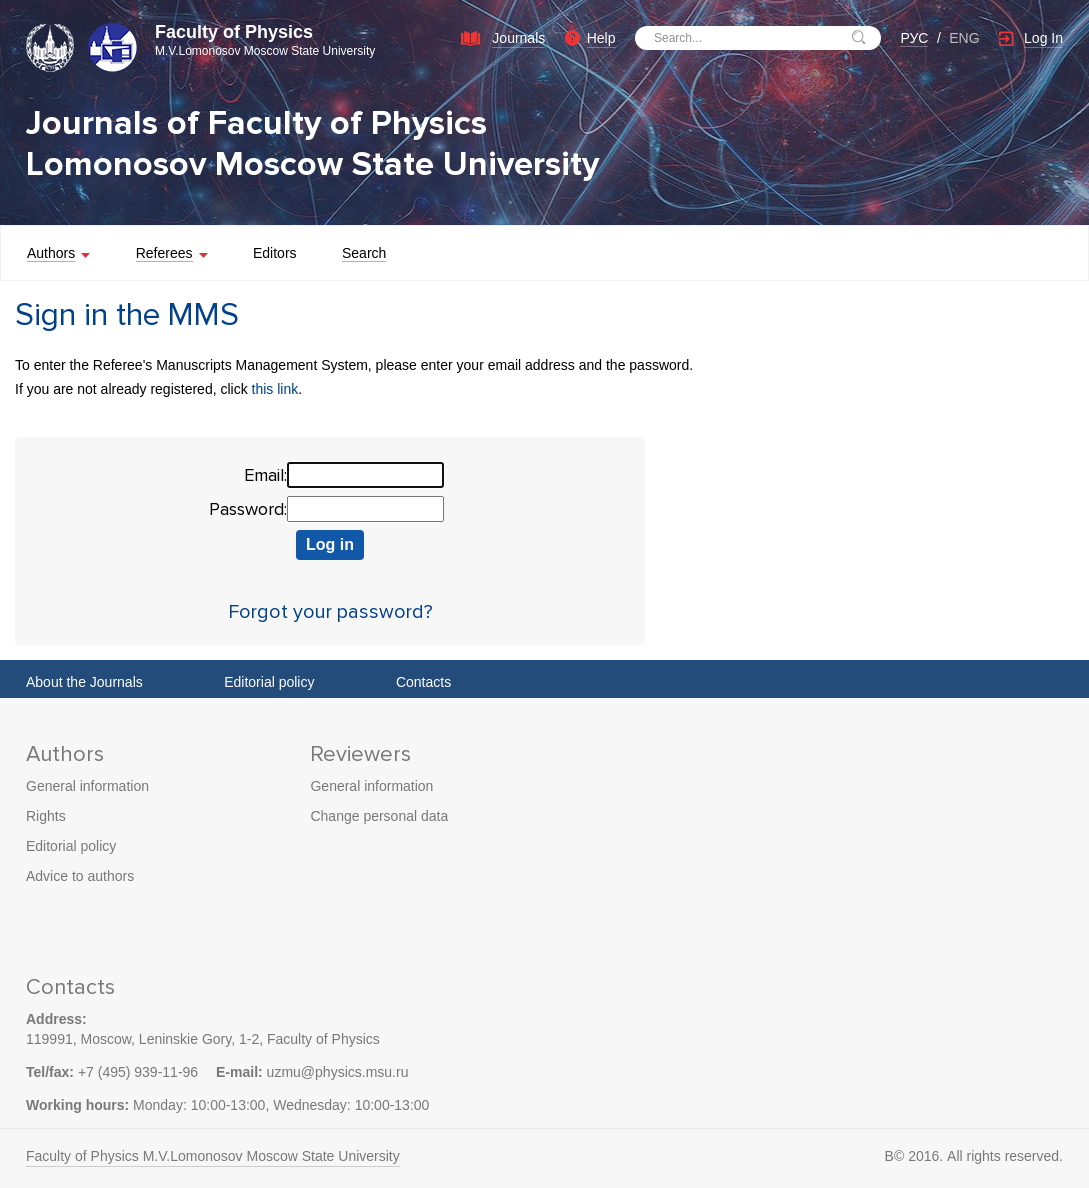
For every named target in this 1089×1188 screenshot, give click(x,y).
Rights (46, 816)
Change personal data (379, 816)
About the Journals (84, 682)
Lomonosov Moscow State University (312, 164)
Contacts (423, 682)
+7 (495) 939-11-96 (138, 1072)
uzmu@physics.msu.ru (338, 1072)
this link (275, 389)
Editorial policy (269, 682)
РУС (914, 38)
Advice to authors (80, 876)
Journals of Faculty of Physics (256, 123)
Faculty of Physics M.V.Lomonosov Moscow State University (213, 1156)
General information (87, 786)
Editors (275, 253)
